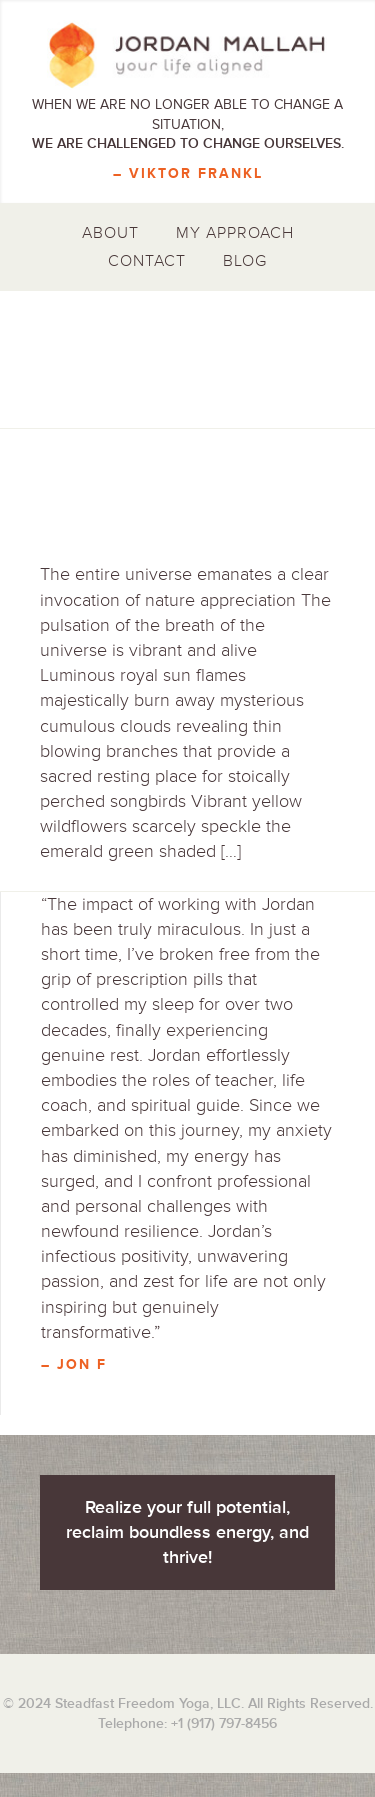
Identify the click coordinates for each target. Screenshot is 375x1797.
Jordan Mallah (187, 55)
